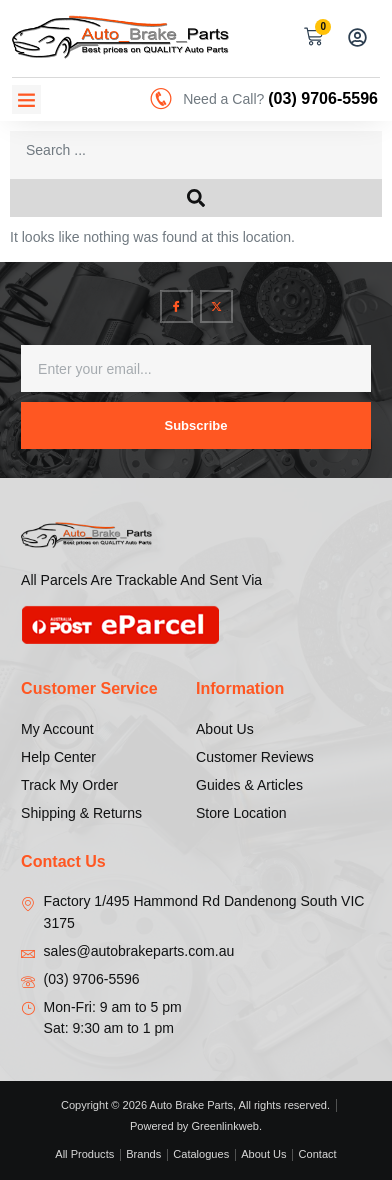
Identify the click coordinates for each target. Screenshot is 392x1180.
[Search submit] (196, 198)
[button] (26, 99)
